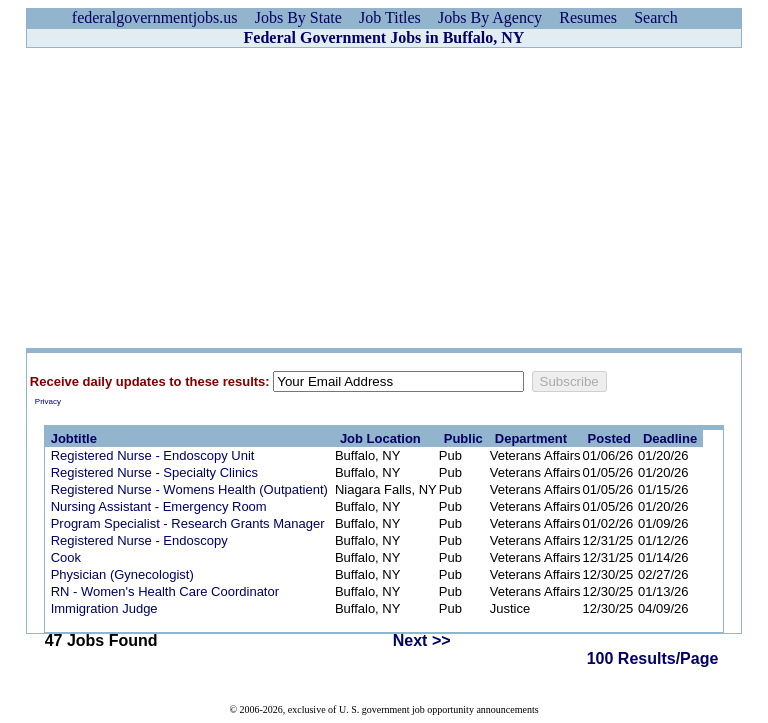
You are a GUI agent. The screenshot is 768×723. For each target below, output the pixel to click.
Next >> (422, 640)
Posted (609, 438)
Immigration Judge (104, 608)
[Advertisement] (384, 198)
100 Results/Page (653, 658)
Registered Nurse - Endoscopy (139, 540)
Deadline (670, 438)
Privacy (48, 401)
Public (463, 438)
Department (531, 438)
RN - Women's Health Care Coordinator (165, 591)
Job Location (380, 438)
